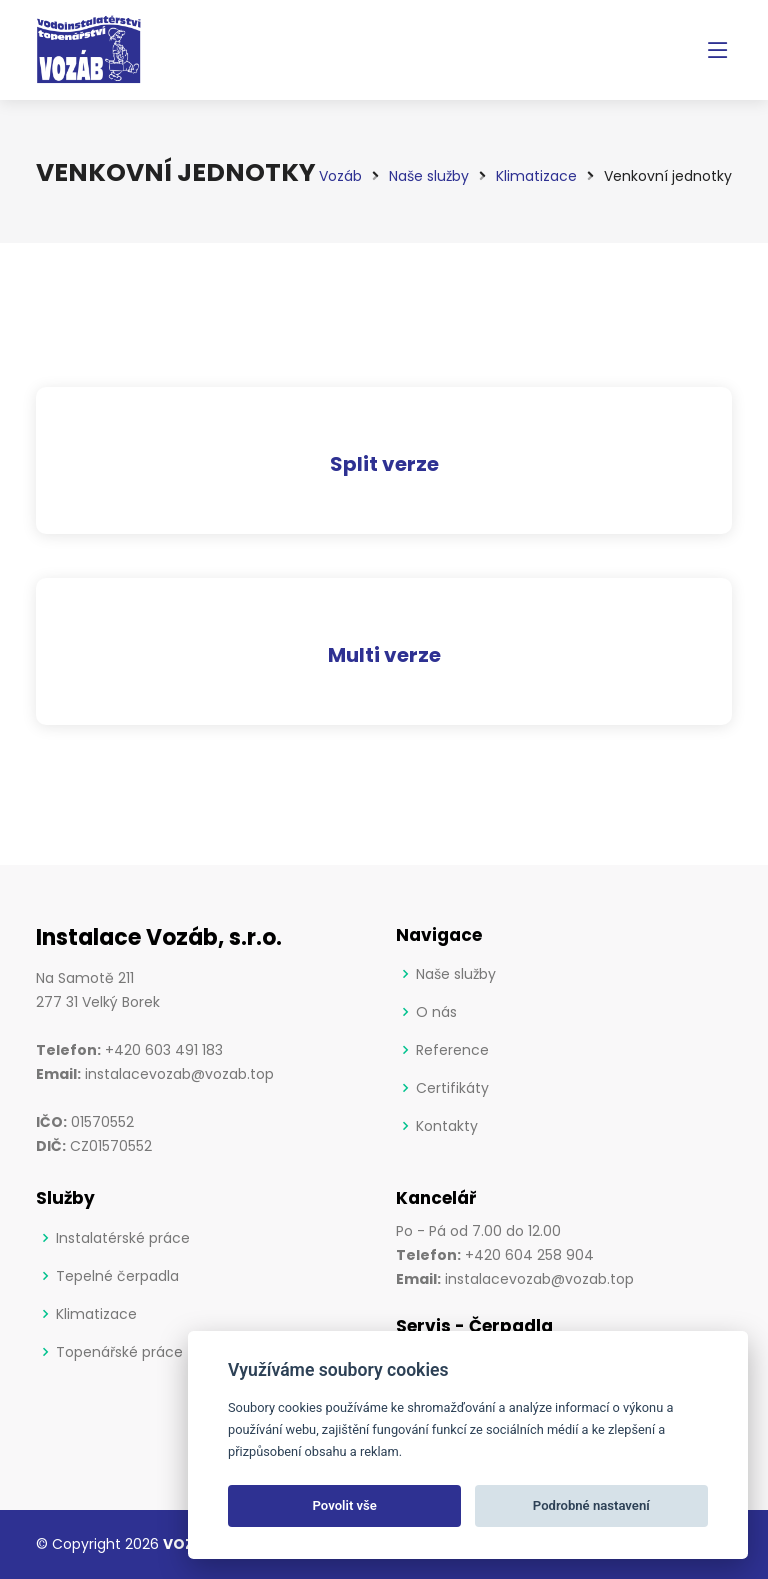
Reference (452, 1050)
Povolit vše (345, 1505)
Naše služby (456, 974)
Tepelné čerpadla (117, 1276)
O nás (436, 1012)
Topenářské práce (119, 1352)
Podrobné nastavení (591, 1505)
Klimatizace (96, 1314)
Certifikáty (452, 1088)
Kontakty (447, 1126)
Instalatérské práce (123, 1238)
